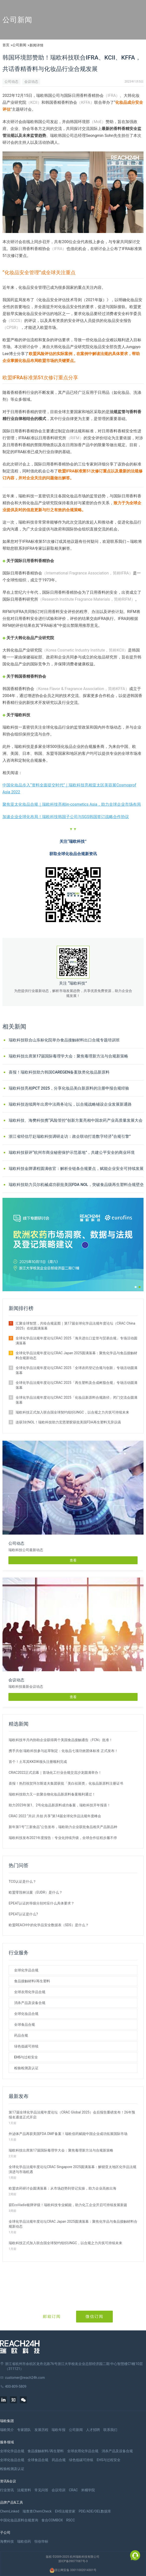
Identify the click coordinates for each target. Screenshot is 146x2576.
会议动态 (31, 82)
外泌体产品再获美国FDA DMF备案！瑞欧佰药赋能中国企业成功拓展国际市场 (68, 2134)
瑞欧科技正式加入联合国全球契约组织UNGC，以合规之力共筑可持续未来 (72, 1412)
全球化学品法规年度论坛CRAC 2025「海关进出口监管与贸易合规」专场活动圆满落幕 (76, 1340)
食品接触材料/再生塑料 (32, 1981)
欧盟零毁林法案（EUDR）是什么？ (35, 1892)
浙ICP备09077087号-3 (73, 2561)
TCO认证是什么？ (22, 1881)
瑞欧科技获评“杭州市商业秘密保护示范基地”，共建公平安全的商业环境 (72, 1152)
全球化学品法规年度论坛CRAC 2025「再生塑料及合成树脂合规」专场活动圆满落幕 (76, 1385)
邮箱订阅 (52, 2316)
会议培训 (58, 2490)
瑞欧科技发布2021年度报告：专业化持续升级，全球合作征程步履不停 (63, 1838)
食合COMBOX (52, 2520)
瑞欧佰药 (24, 2541)
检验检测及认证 (26, 2068)
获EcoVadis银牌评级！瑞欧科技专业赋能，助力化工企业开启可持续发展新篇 (68, 2205)
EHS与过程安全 (26, 2057)
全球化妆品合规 (26, 2014)
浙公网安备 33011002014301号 (73, 2570)
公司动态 (11, 82)
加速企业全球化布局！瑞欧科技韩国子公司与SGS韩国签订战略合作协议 (65, 816)
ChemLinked (9, 2511)
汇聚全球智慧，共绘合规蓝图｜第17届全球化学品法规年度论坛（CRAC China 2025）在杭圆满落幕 (75, 1325)
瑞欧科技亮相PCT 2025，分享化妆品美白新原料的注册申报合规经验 (69, 1088)
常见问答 (41, 2490)
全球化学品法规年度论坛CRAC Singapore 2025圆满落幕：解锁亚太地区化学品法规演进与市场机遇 (72, 2169)
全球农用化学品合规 (29, 1992)
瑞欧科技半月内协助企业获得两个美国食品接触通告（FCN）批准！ (61, 1740)
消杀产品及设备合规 (29, 2003)
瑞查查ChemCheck (37, 2511)
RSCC (70, 2520)
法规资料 (24, 2490)
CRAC (73, 2490)
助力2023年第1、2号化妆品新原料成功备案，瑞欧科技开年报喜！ (60, 1805)
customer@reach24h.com (25, 2378)
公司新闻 (19, 45)
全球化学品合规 (26, 1970)
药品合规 (21, 2035)
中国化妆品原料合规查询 (19, 2520)
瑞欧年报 (58, 2430)
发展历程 (41, 2430)
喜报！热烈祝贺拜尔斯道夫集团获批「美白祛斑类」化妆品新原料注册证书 (66, 1783)
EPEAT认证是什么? (23, 1914)
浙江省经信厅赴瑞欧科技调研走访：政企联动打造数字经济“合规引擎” (70, 1136)
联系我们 (110, 2430)
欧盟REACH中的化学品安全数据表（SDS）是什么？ (49, 1925)
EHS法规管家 (65, 2511)
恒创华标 (41, 2541)
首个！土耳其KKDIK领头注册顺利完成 (38, 1762)
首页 (5, 45)
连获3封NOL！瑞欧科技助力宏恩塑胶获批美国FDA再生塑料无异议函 (68, 1422)
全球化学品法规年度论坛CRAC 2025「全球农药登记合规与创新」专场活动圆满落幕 (76, 1370)
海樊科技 (7, 2541)
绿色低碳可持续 (26, 2046)
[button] (136, 1287)
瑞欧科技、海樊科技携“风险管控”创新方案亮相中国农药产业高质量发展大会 (76, 1120)
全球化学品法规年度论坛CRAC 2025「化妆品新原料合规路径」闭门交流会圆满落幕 (76, 1399)
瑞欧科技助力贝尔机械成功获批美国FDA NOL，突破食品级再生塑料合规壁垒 (76, 1184)
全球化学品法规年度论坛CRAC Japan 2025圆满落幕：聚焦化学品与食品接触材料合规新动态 (76, 1355)
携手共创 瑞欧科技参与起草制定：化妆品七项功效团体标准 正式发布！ (63, 1751)
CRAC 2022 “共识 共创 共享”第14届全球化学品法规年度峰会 (55, 1816)
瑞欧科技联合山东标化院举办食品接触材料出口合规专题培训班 (64, 1040)
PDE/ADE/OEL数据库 (95, 2511)
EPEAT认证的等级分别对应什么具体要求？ (41, 1903)
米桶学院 (88, 2490)
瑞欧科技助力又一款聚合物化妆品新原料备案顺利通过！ (52, 1794)
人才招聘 (93, 2430)
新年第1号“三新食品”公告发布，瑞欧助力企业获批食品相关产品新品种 (63, 1827)
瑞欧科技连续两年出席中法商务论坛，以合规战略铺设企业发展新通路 (70, 1104)
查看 (73, 1560)
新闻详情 (36, 45)
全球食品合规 (24, 2025)
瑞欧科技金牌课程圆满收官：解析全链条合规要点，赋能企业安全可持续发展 (76, 1168)
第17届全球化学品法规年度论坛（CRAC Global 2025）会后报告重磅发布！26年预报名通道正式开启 (72, 2114)
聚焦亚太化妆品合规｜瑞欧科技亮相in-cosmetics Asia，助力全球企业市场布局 (71, 804)
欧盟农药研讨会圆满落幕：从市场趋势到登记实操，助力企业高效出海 (62, 2188)
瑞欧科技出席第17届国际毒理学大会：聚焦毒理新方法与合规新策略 (68, 1056)
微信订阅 (94, 2316)
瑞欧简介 (7, 2430)
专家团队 (24, 2430)
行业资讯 (7, 2490)
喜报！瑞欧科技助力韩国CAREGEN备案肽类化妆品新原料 (59, 1072)
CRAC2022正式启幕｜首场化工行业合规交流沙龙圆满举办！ (55, 1772)
